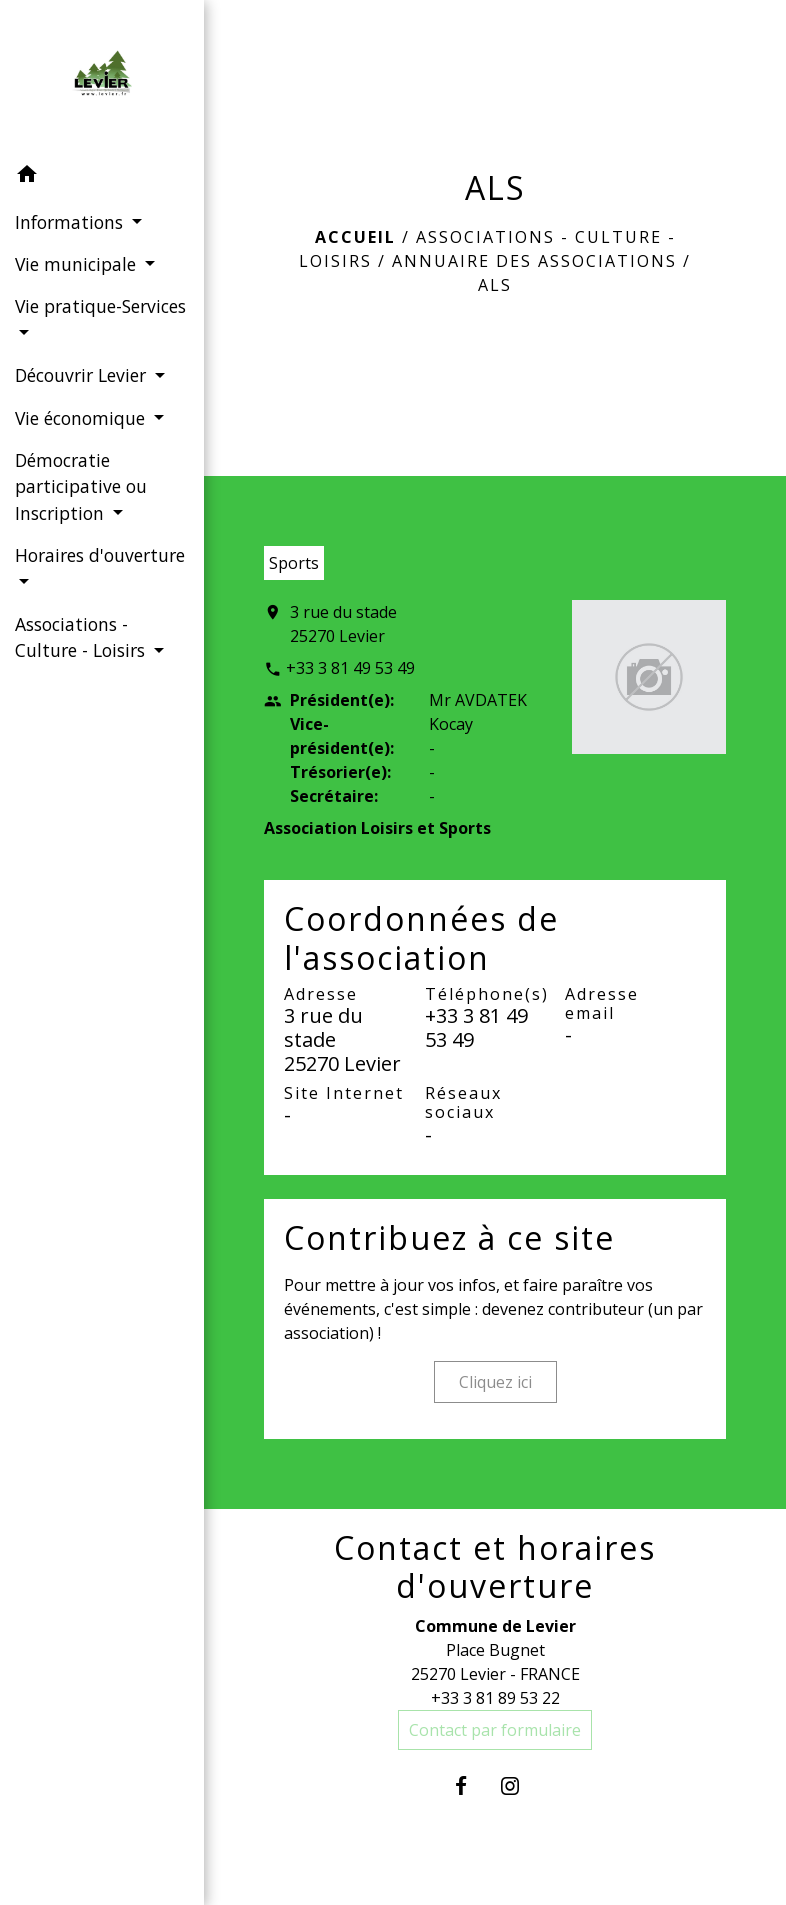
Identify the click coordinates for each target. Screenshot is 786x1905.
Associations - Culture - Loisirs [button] (82, 637)
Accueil (355, 237)
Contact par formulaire (495, 1730)
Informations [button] (71, 222)
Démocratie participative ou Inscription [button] (81, 486)
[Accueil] (102, 77)
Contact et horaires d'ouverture (495, 1567)
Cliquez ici (495, 1382)
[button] (102, 177)
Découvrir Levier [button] (83, 375)
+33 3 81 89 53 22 (495, 1698)
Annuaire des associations (534, 261)
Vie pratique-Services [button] (100, 306)
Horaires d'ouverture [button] (100, 555)
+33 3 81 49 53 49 (350, 668)
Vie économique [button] (82, 418)
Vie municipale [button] (78, 264)
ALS (495, 285)
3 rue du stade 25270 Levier (343, 624)
